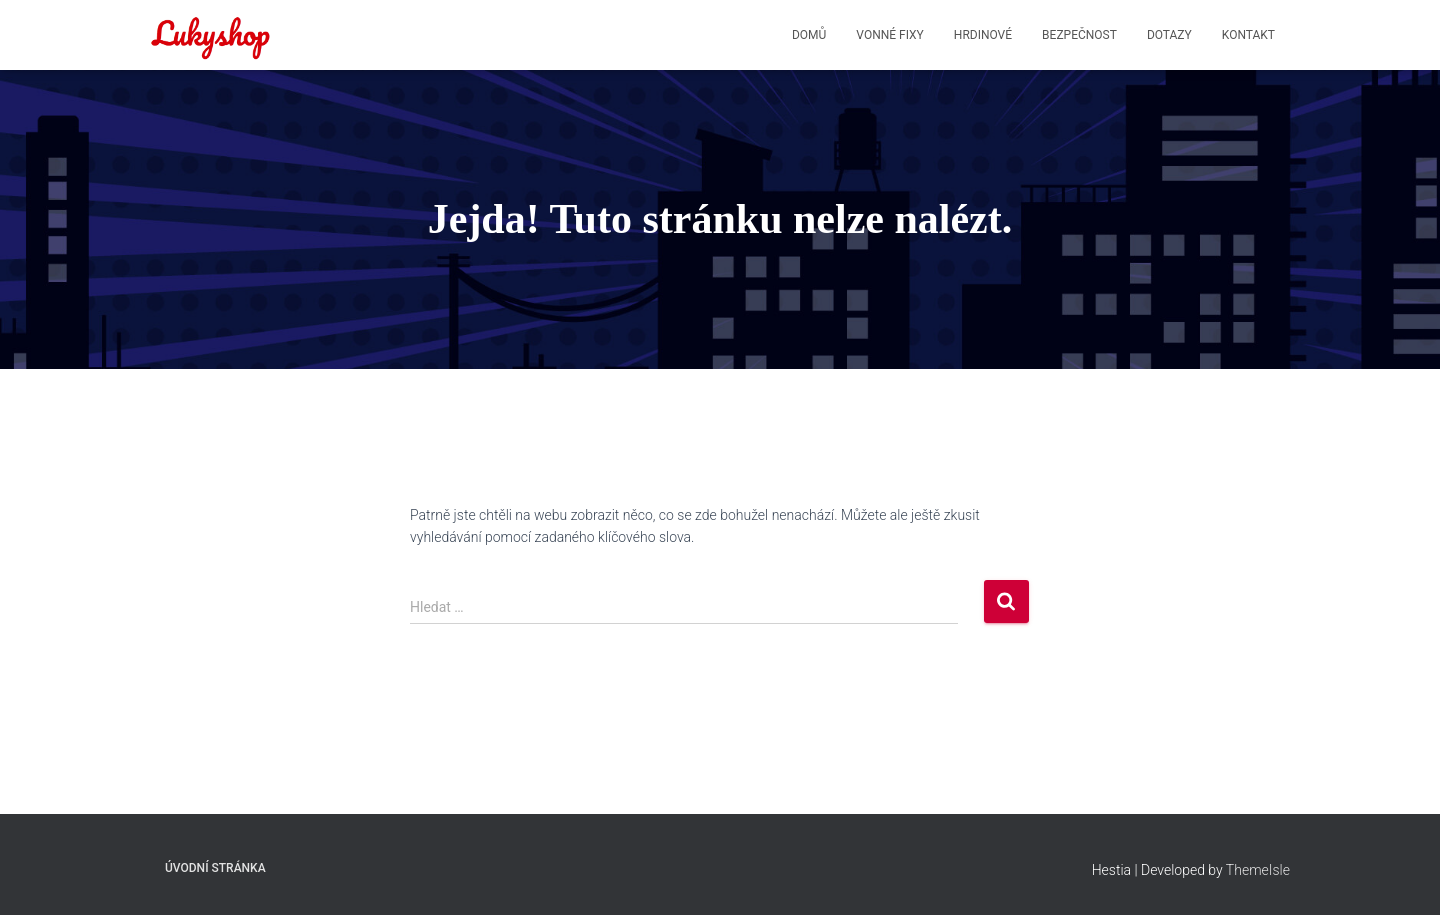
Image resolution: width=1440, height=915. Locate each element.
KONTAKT (1248, 35)
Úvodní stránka (215, 868)
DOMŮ (809, 35)
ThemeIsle (1258, 870)
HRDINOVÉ (983, 35)
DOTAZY (1169, 35)
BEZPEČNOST (1079, 35)
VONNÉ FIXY (889, 35)
